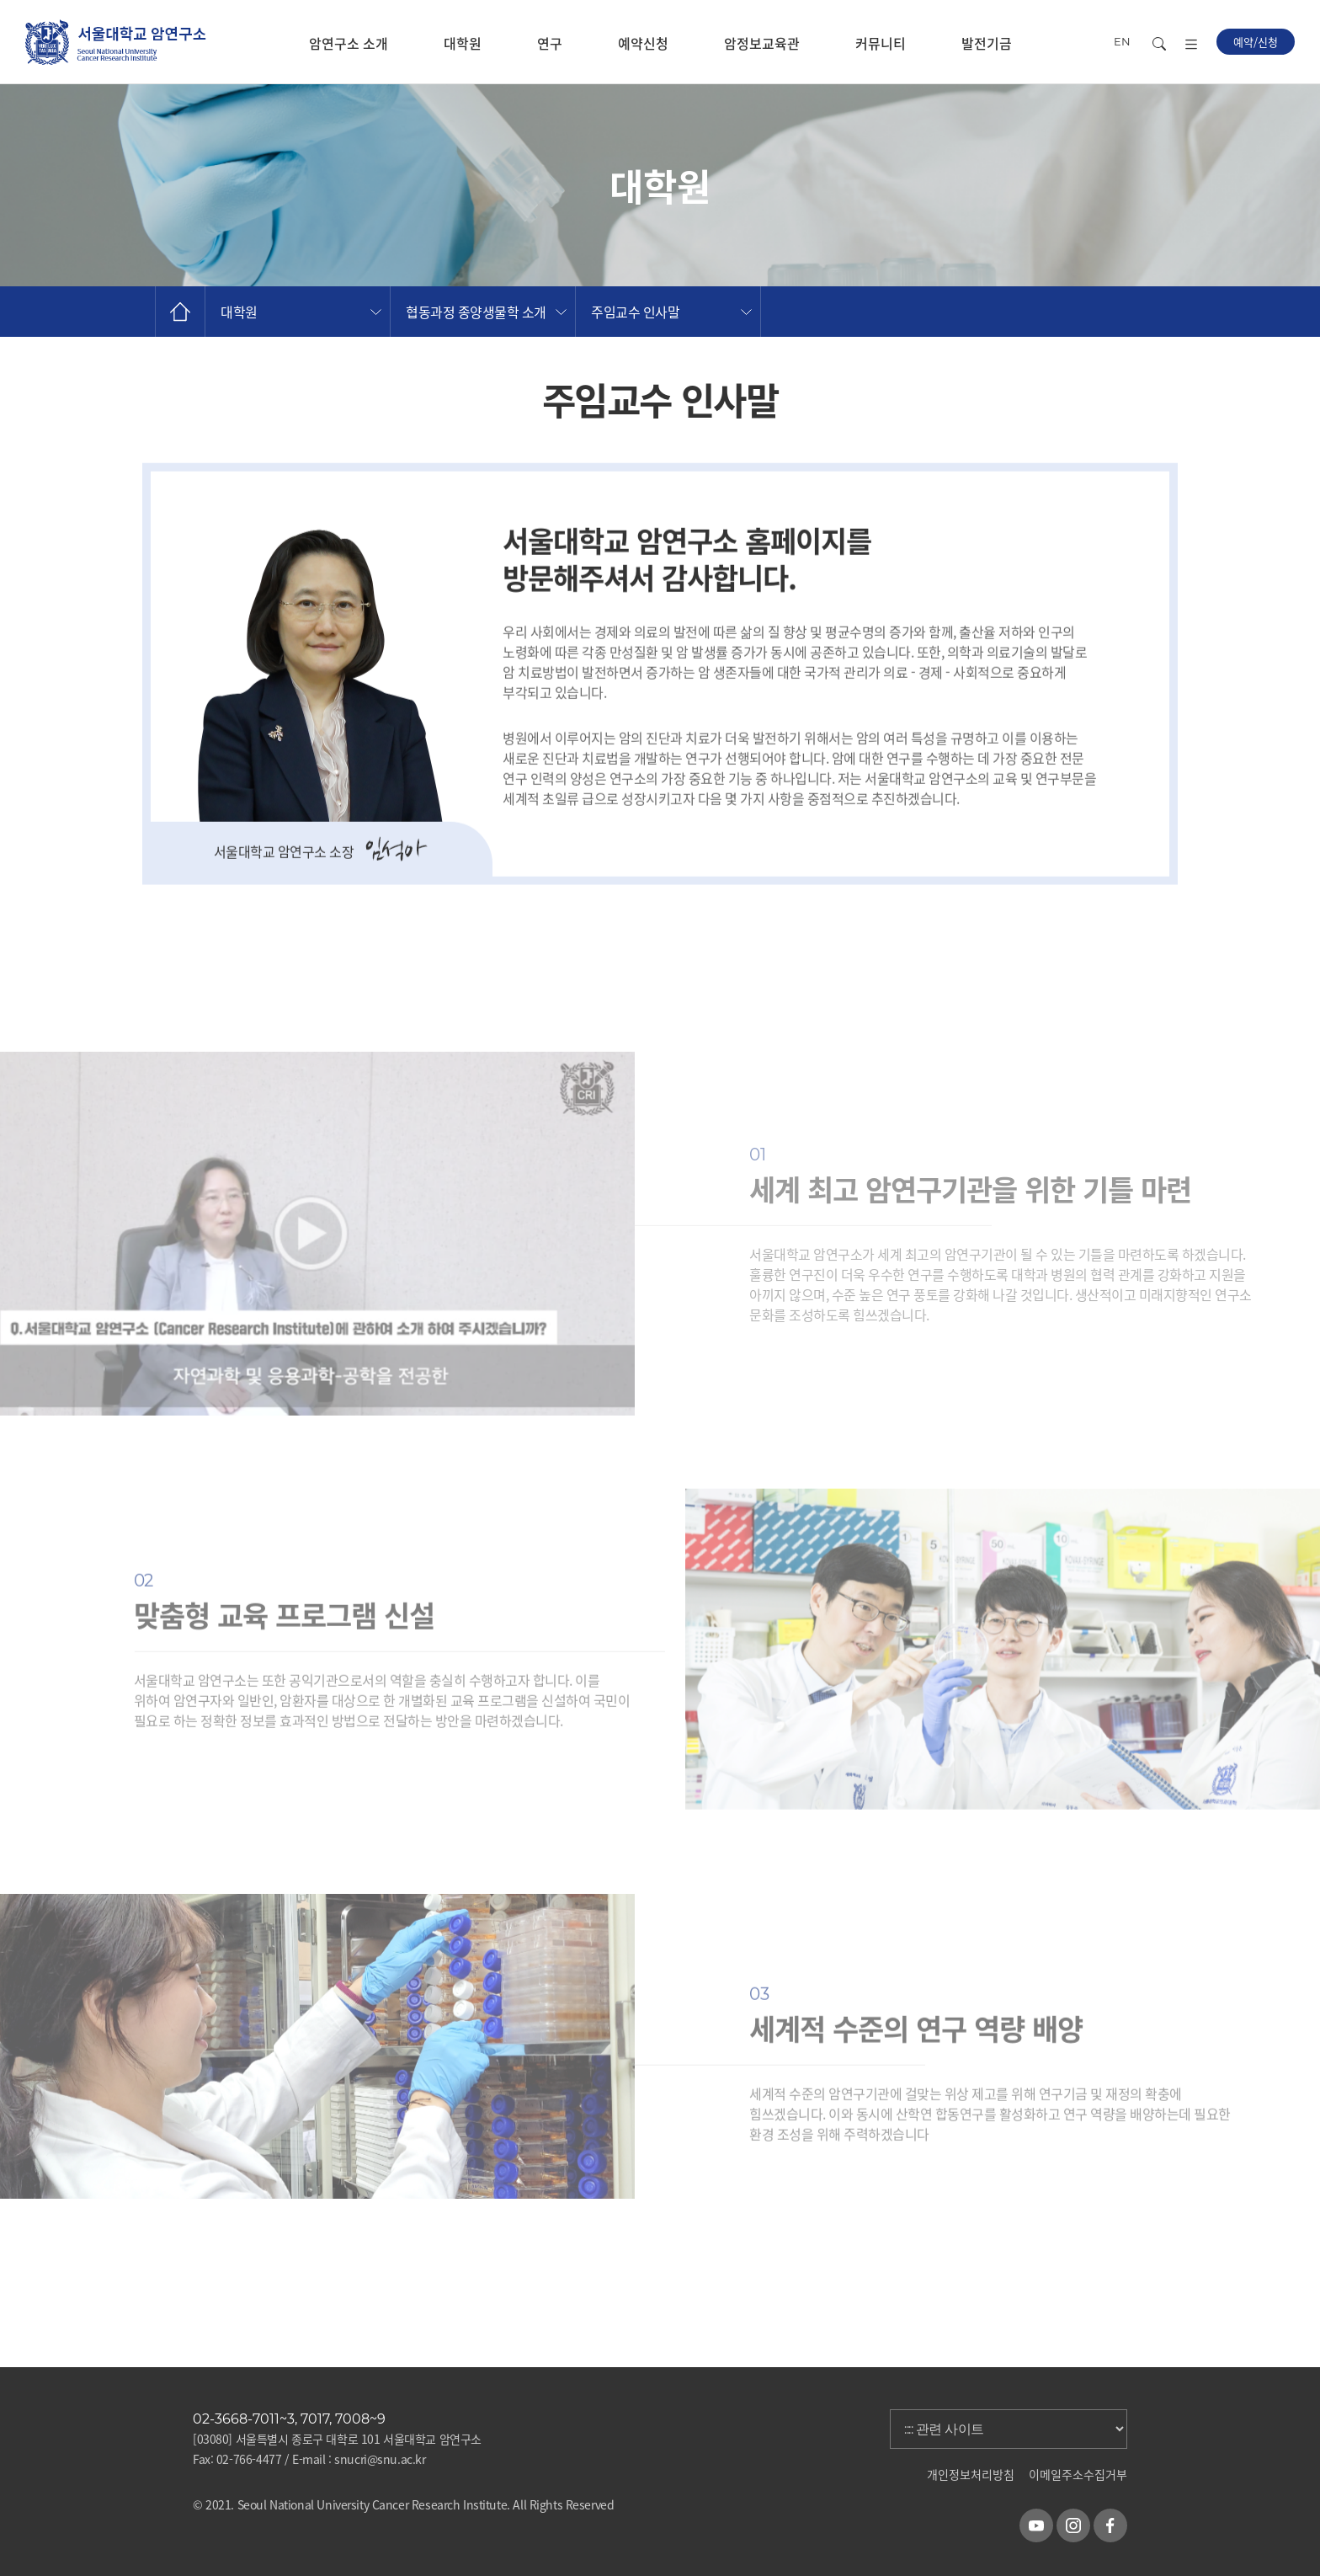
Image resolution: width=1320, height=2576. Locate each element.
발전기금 (986, 43)
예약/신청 (1255, 42)
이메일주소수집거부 (1078, 2474)
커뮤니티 (880, 43)
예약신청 (643, 43)
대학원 (463, 43)
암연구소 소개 (348, 43)
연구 (549, 43)
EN (1122, 41)
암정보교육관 (762, 43)
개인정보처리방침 (970, 2474)
